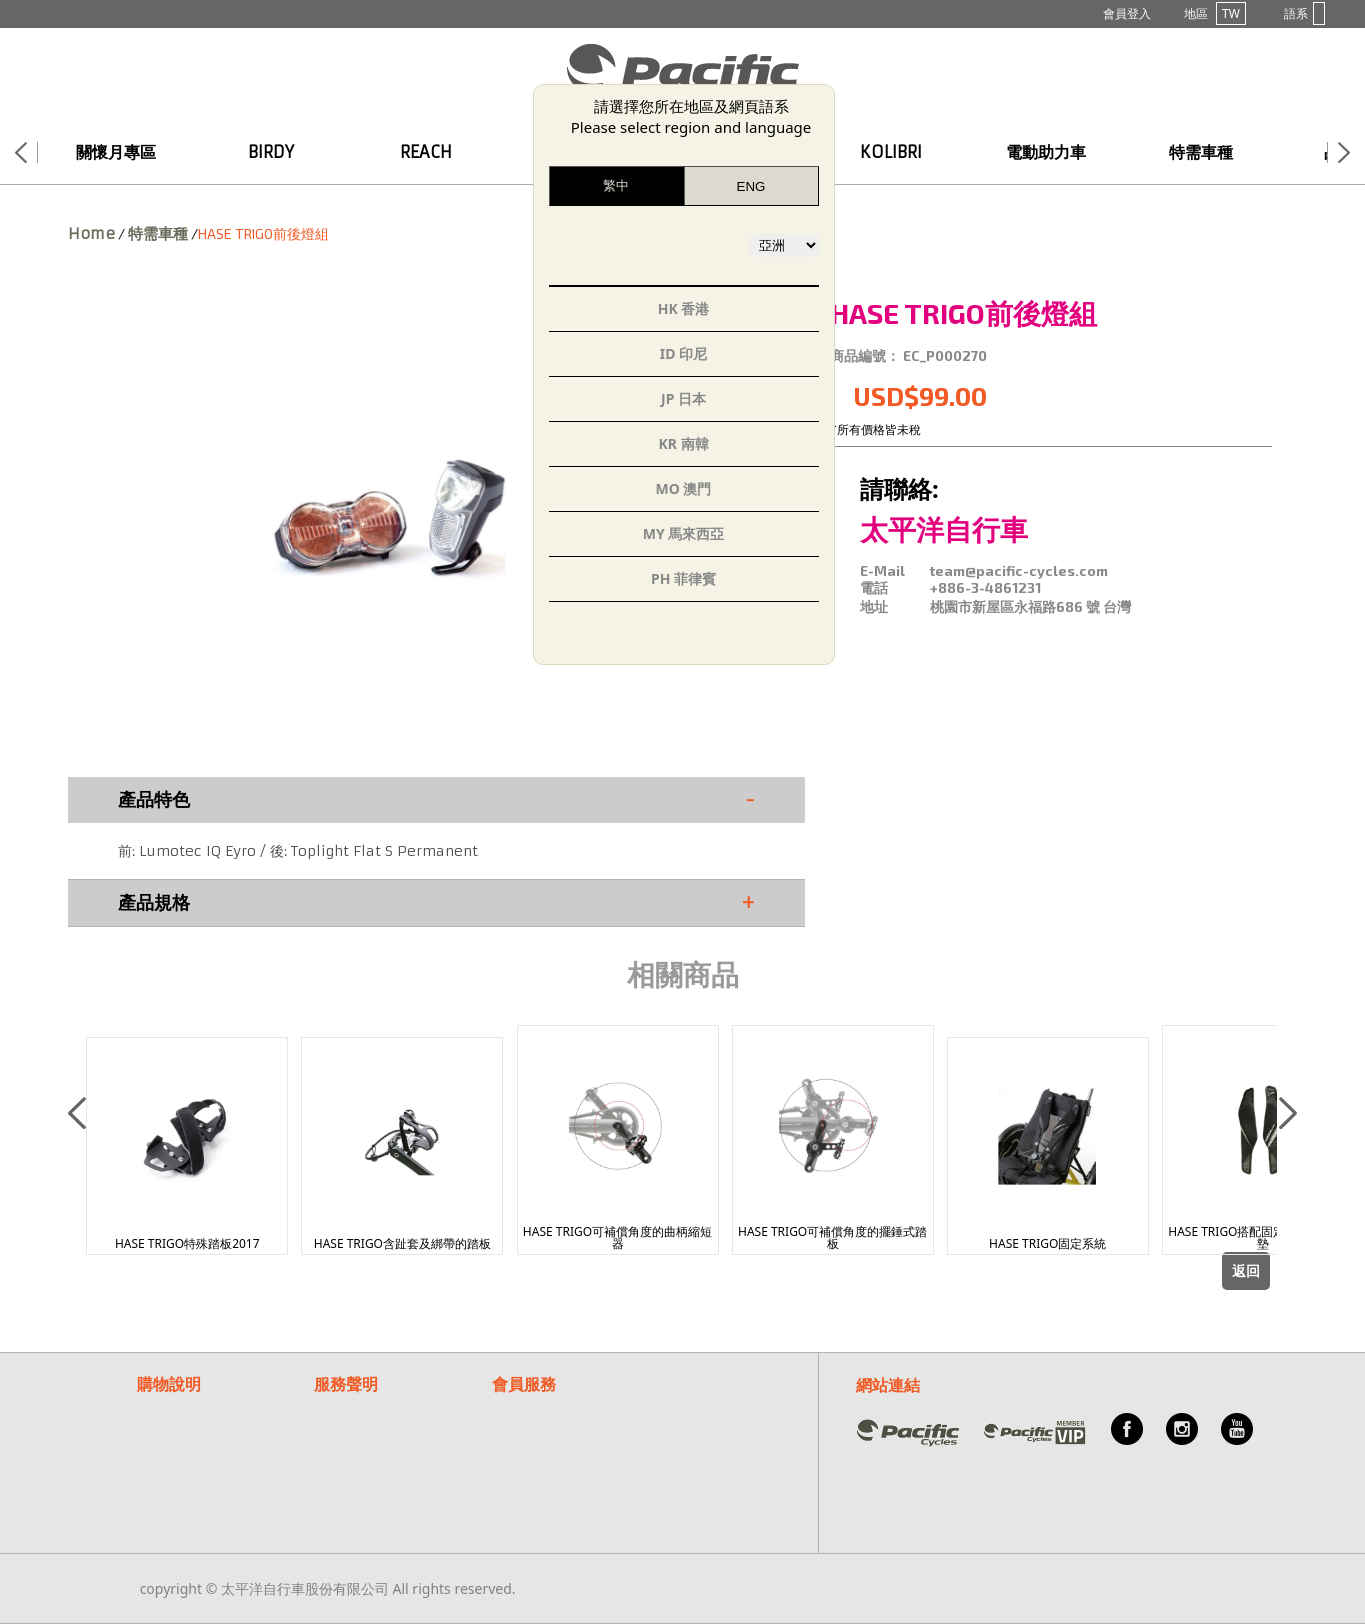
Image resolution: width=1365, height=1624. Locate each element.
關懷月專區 (116, 152)
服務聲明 (346, 1384)
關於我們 (520, 1454)
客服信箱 (520, 1430)
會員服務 (524, 1384)
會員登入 (1127, 13)
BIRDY (271, 152)
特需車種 (1201, 152)
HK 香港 (684, 308)
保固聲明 (342, 1406)
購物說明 (169, 1384)
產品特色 (436, 800)
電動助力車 (1046, 152)
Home (91, 233)
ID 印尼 (683, 353)
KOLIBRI (891, 152)
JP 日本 (683, 398)
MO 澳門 (684, 488)
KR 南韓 (683, 443)
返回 (1246, 1271)
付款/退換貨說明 (188, 1430)
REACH (426, 152)
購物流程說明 (179, 1406)
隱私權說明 (349, 1430)
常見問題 (520, 1406)
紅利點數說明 (179, 1454)
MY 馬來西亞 (684, 533)
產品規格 (436, 903)
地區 (1215, 13)
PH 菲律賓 (683, 578)
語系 (1304, 13)
